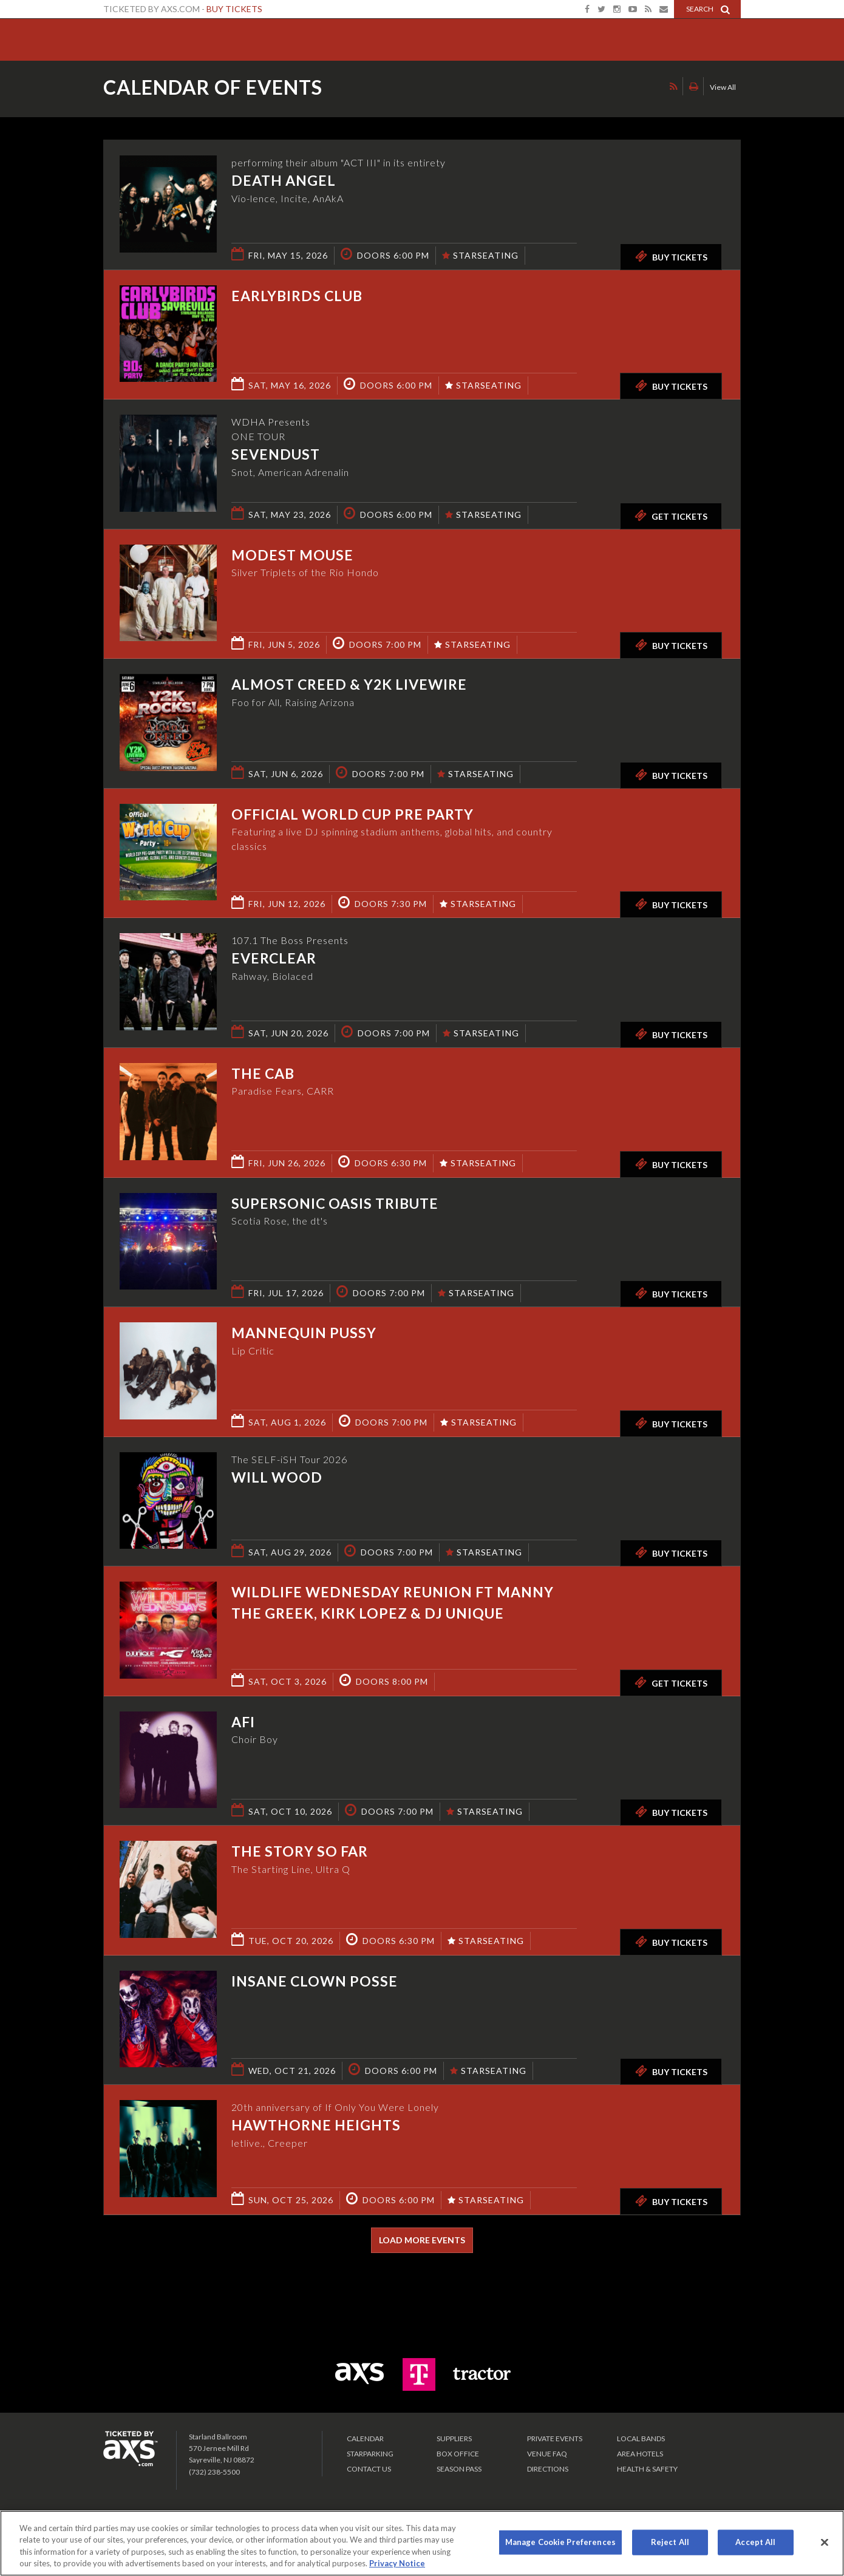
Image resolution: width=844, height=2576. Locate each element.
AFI (243, 1721)
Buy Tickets (234, 9)
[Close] (824, 2542)
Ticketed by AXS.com (410, 88)
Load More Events (422, 2240)
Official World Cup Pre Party (352, 814)
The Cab (262, 1073)
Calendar (365, 2438)
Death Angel (283, 180)
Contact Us (369, 2468)
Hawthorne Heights (316, 2124)
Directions (547, 2468)
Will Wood (276, 1477)
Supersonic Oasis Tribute (334, 1203)
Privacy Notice (397, 2563)
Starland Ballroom (146, 36)
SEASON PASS (459, 2468)
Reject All (670, 2542)
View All (723, 87)
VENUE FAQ (547, 2453)
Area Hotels (640, 2453)
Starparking (370, 2453)
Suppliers (454, 2438)
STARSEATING (480, 255)
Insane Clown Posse (314, 1981)
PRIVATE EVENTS (554, 2438)
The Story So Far (299, 1851)
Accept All (755, 2542)
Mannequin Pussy (303, 1332)
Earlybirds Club (296, 295)
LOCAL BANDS (641, 2438)
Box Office (458, 2453)
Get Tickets (671, 515)
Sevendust (275, 454)
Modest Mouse (292, 554)
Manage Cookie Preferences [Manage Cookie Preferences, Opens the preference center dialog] (560, 2542)
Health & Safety (647, 2468)
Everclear (273, 958)
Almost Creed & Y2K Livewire (349, 684)
